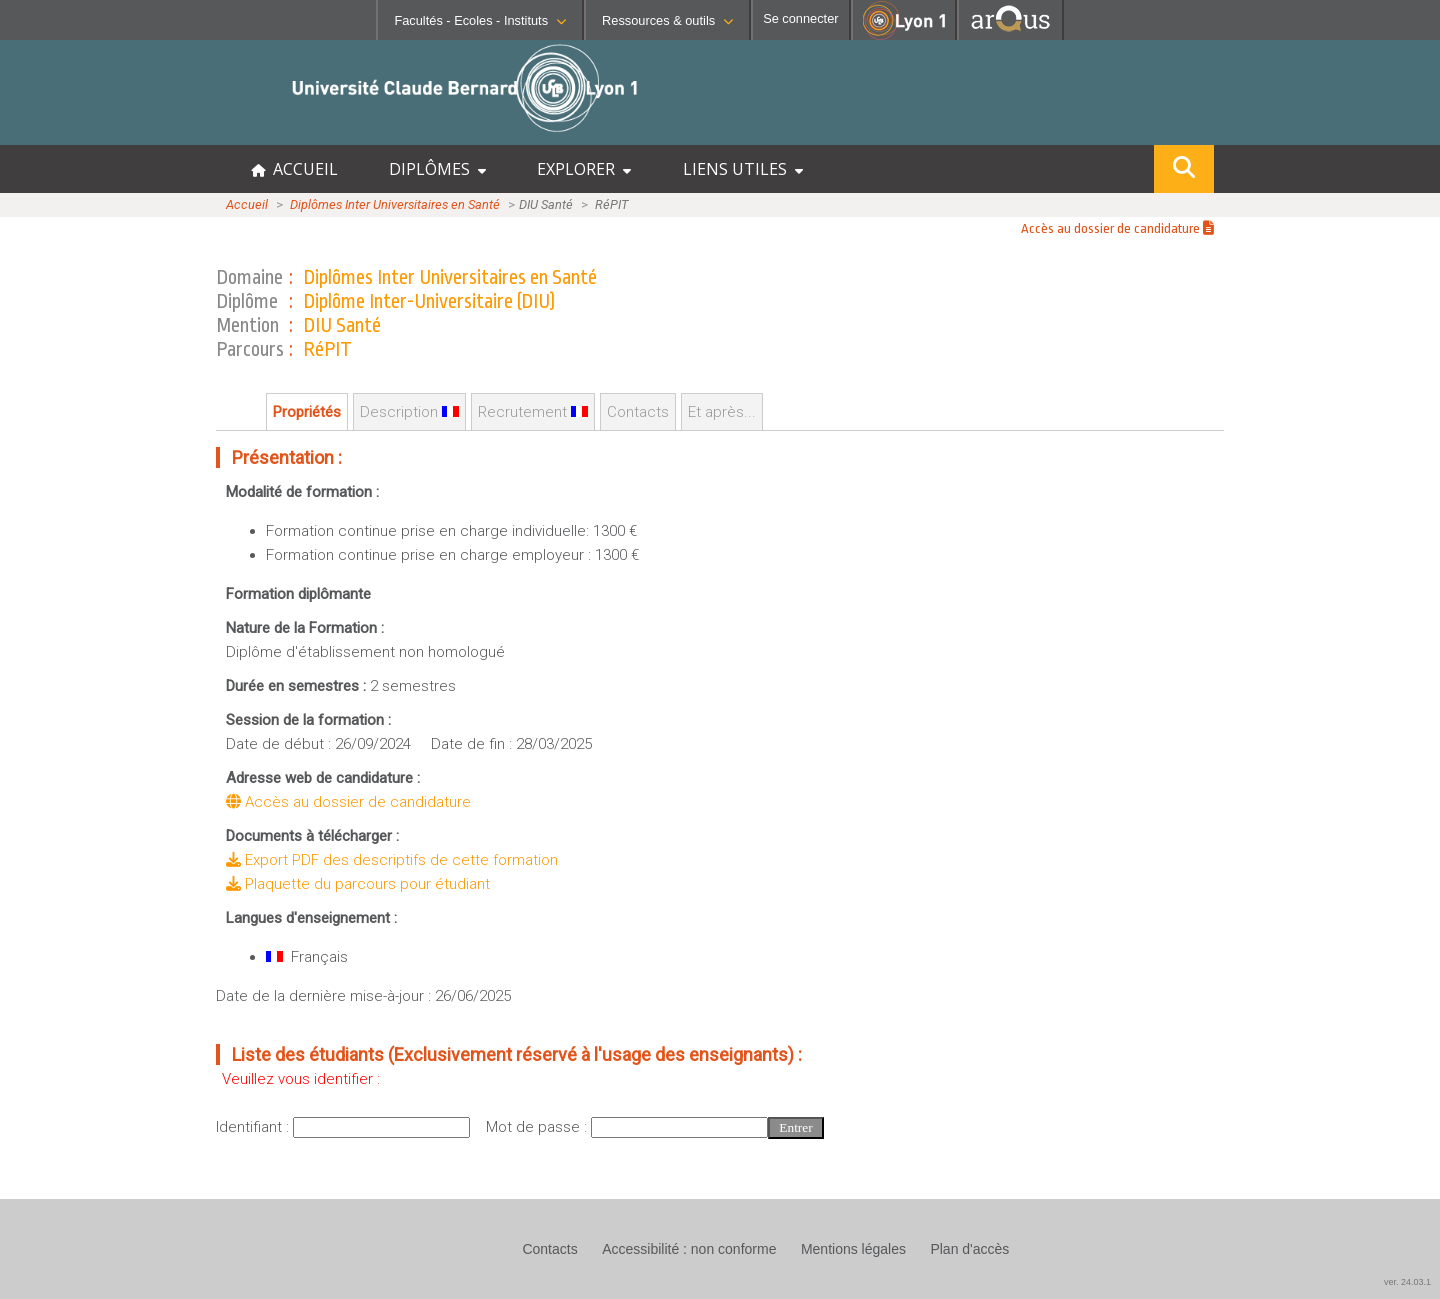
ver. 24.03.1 (1407, 1282)
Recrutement (533, 412)
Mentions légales (853, 1249)
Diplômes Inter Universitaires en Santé (395, 204)
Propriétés (307, 412)
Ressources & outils (667, 20)
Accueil (247, 204)
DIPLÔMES (437, 169)
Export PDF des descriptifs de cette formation (392, 860)
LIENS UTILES (743, 169)
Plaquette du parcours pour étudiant (358, 884)
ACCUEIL (294, 169)
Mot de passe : (538, 1127)
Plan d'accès (969, 1249)
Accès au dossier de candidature (1117, 228)
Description (409, 412)
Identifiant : (254, 1127)
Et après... (722, 412)
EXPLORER (584, 169)
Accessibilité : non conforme (689, 1249)
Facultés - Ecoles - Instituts (480, 20)
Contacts (638, 412)
